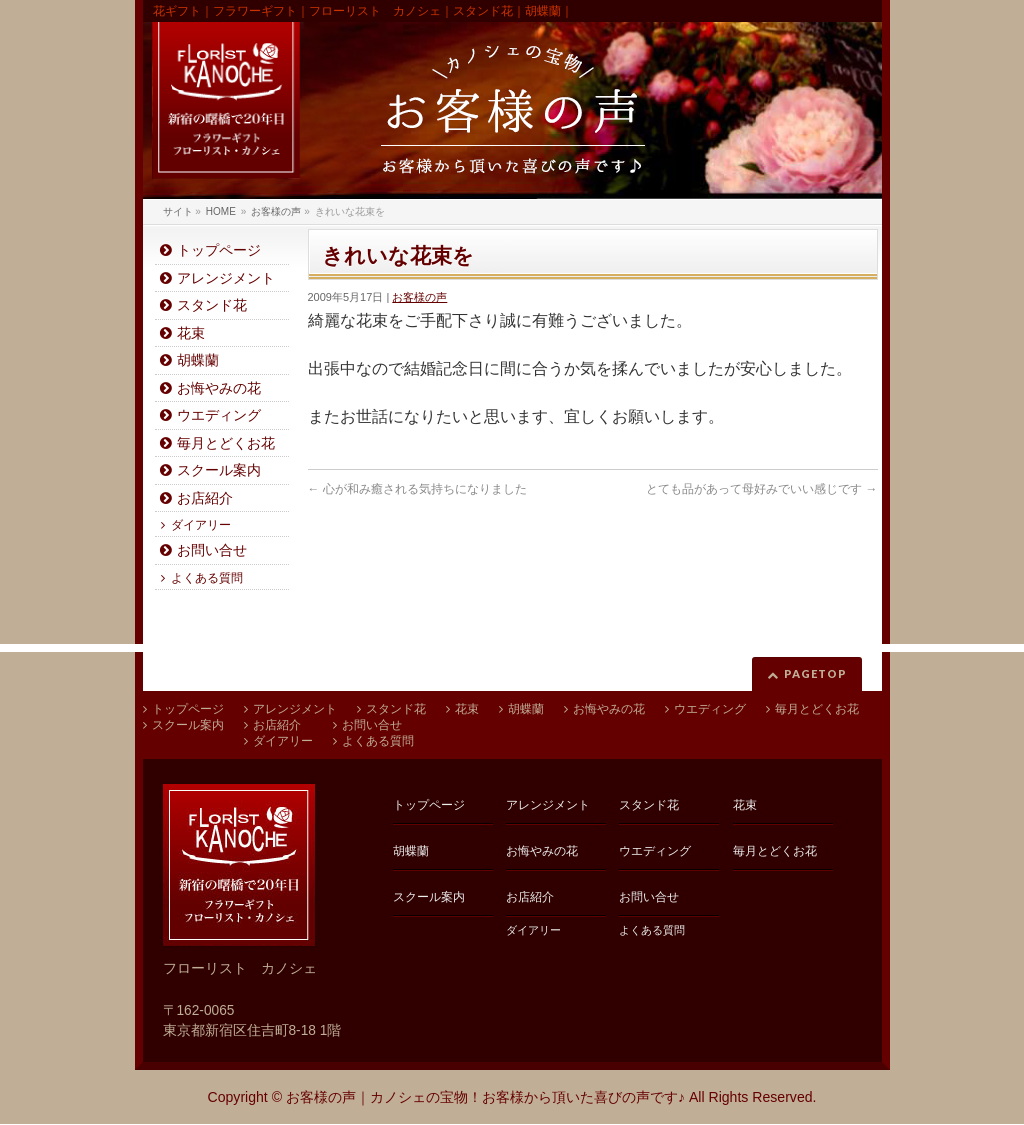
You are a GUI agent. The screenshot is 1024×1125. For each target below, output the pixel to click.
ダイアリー (201, 525)
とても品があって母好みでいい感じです (761, 489)
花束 (191, 333)
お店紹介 (205, 498)
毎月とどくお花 (226, 443)
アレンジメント (226, 278)
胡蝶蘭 (198, 360)
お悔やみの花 (219, 388)
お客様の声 (419, 297)
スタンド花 (212, 305)
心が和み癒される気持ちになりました (417, 489)
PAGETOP (815, 673)
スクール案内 (219, 470)
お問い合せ (212, 550)
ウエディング (219, 415)
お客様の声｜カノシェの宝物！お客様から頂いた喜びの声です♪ (485, 1097)
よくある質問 (207, 578)
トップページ (219, 250)
